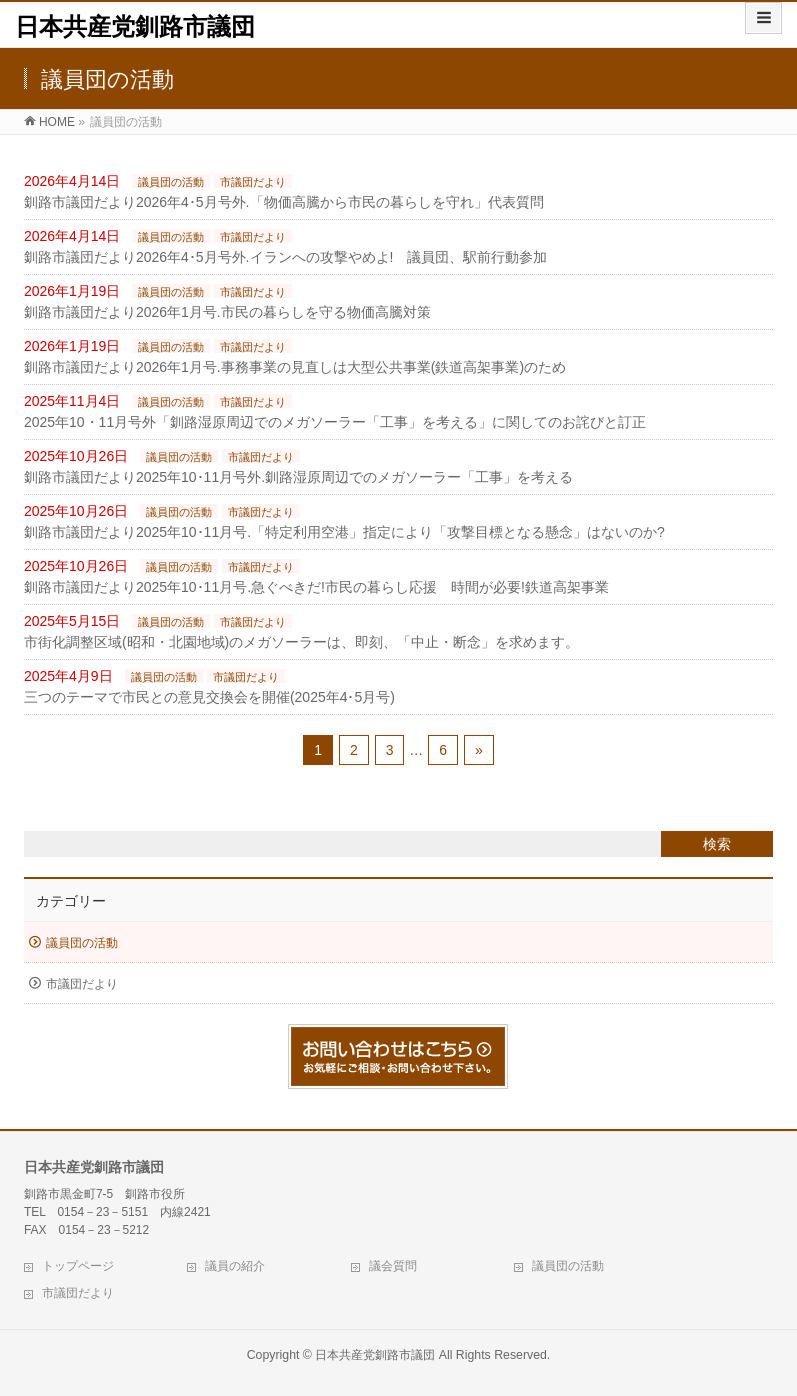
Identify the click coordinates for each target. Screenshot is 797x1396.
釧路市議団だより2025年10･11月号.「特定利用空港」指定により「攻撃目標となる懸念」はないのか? (344, 532)
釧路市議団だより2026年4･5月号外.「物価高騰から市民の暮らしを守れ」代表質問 (284, 202)
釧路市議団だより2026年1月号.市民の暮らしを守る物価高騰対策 (227, 312)
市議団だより (253, 182)
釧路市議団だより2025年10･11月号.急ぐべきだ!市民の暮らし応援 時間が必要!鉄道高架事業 (316, 587)
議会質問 (393, 1266)
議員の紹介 (235, 1266)
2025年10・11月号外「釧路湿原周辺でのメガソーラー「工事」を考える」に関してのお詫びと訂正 (335, 422)
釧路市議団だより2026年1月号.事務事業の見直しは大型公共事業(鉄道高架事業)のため (295, 367)
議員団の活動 (171, 182)
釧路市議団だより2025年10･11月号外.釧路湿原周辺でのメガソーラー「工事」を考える (298, 477)
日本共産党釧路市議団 (135, 26)
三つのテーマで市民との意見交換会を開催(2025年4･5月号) (209, 697)
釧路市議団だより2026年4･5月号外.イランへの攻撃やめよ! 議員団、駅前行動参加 (286, 257)
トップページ (78, 1266)
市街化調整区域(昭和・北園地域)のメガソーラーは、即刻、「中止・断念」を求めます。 (301, 642)
